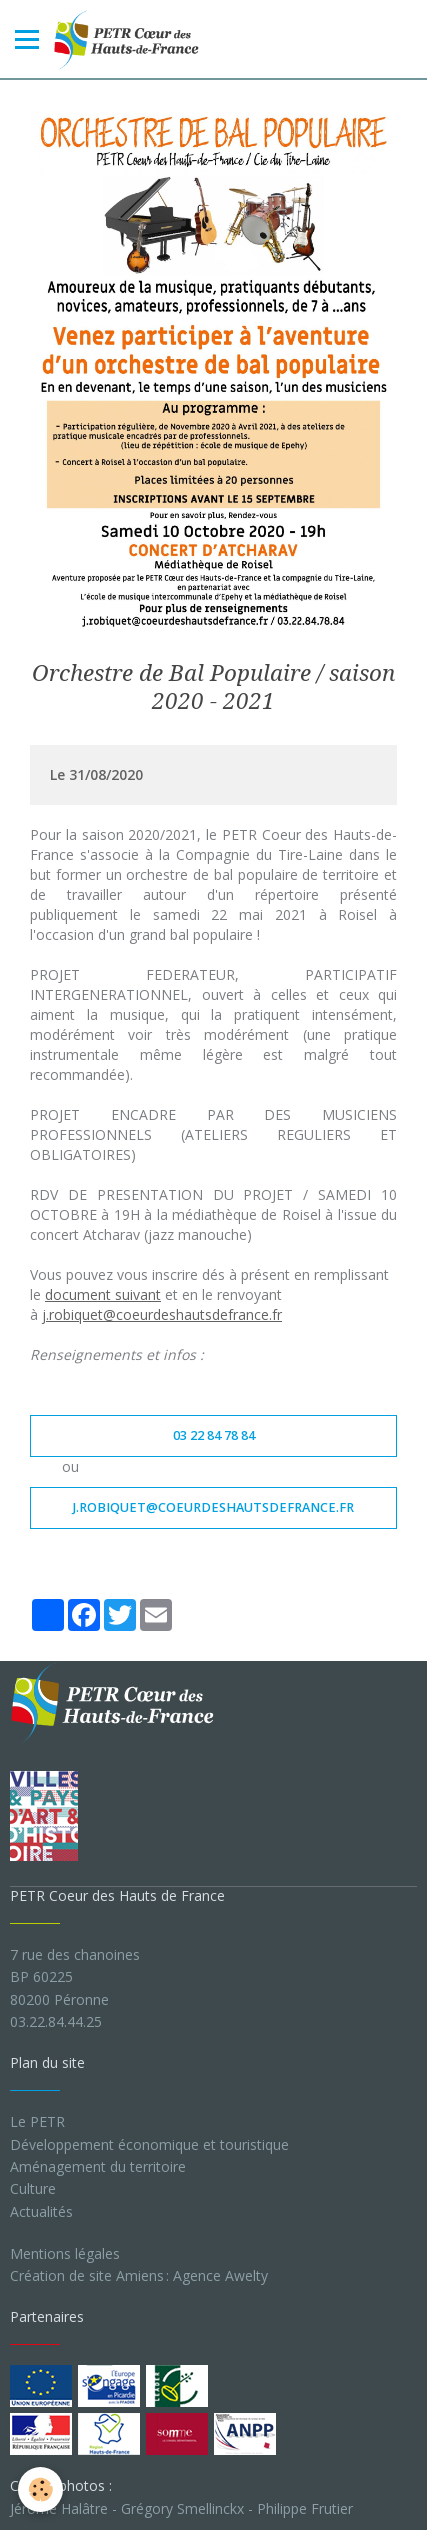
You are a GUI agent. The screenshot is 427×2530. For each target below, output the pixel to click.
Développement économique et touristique (149, 2144)
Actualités (41, 2211)
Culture (33, 2188)
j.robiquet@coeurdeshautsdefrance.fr (162, 1314)
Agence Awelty (220, 2275)
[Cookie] (40, 2489)
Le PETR (37, 2121)
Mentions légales (65, 2253)
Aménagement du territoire (98, 2166)
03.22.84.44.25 (56, 2021)
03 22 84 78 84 (214, 1435)
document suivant (103, 1294)
